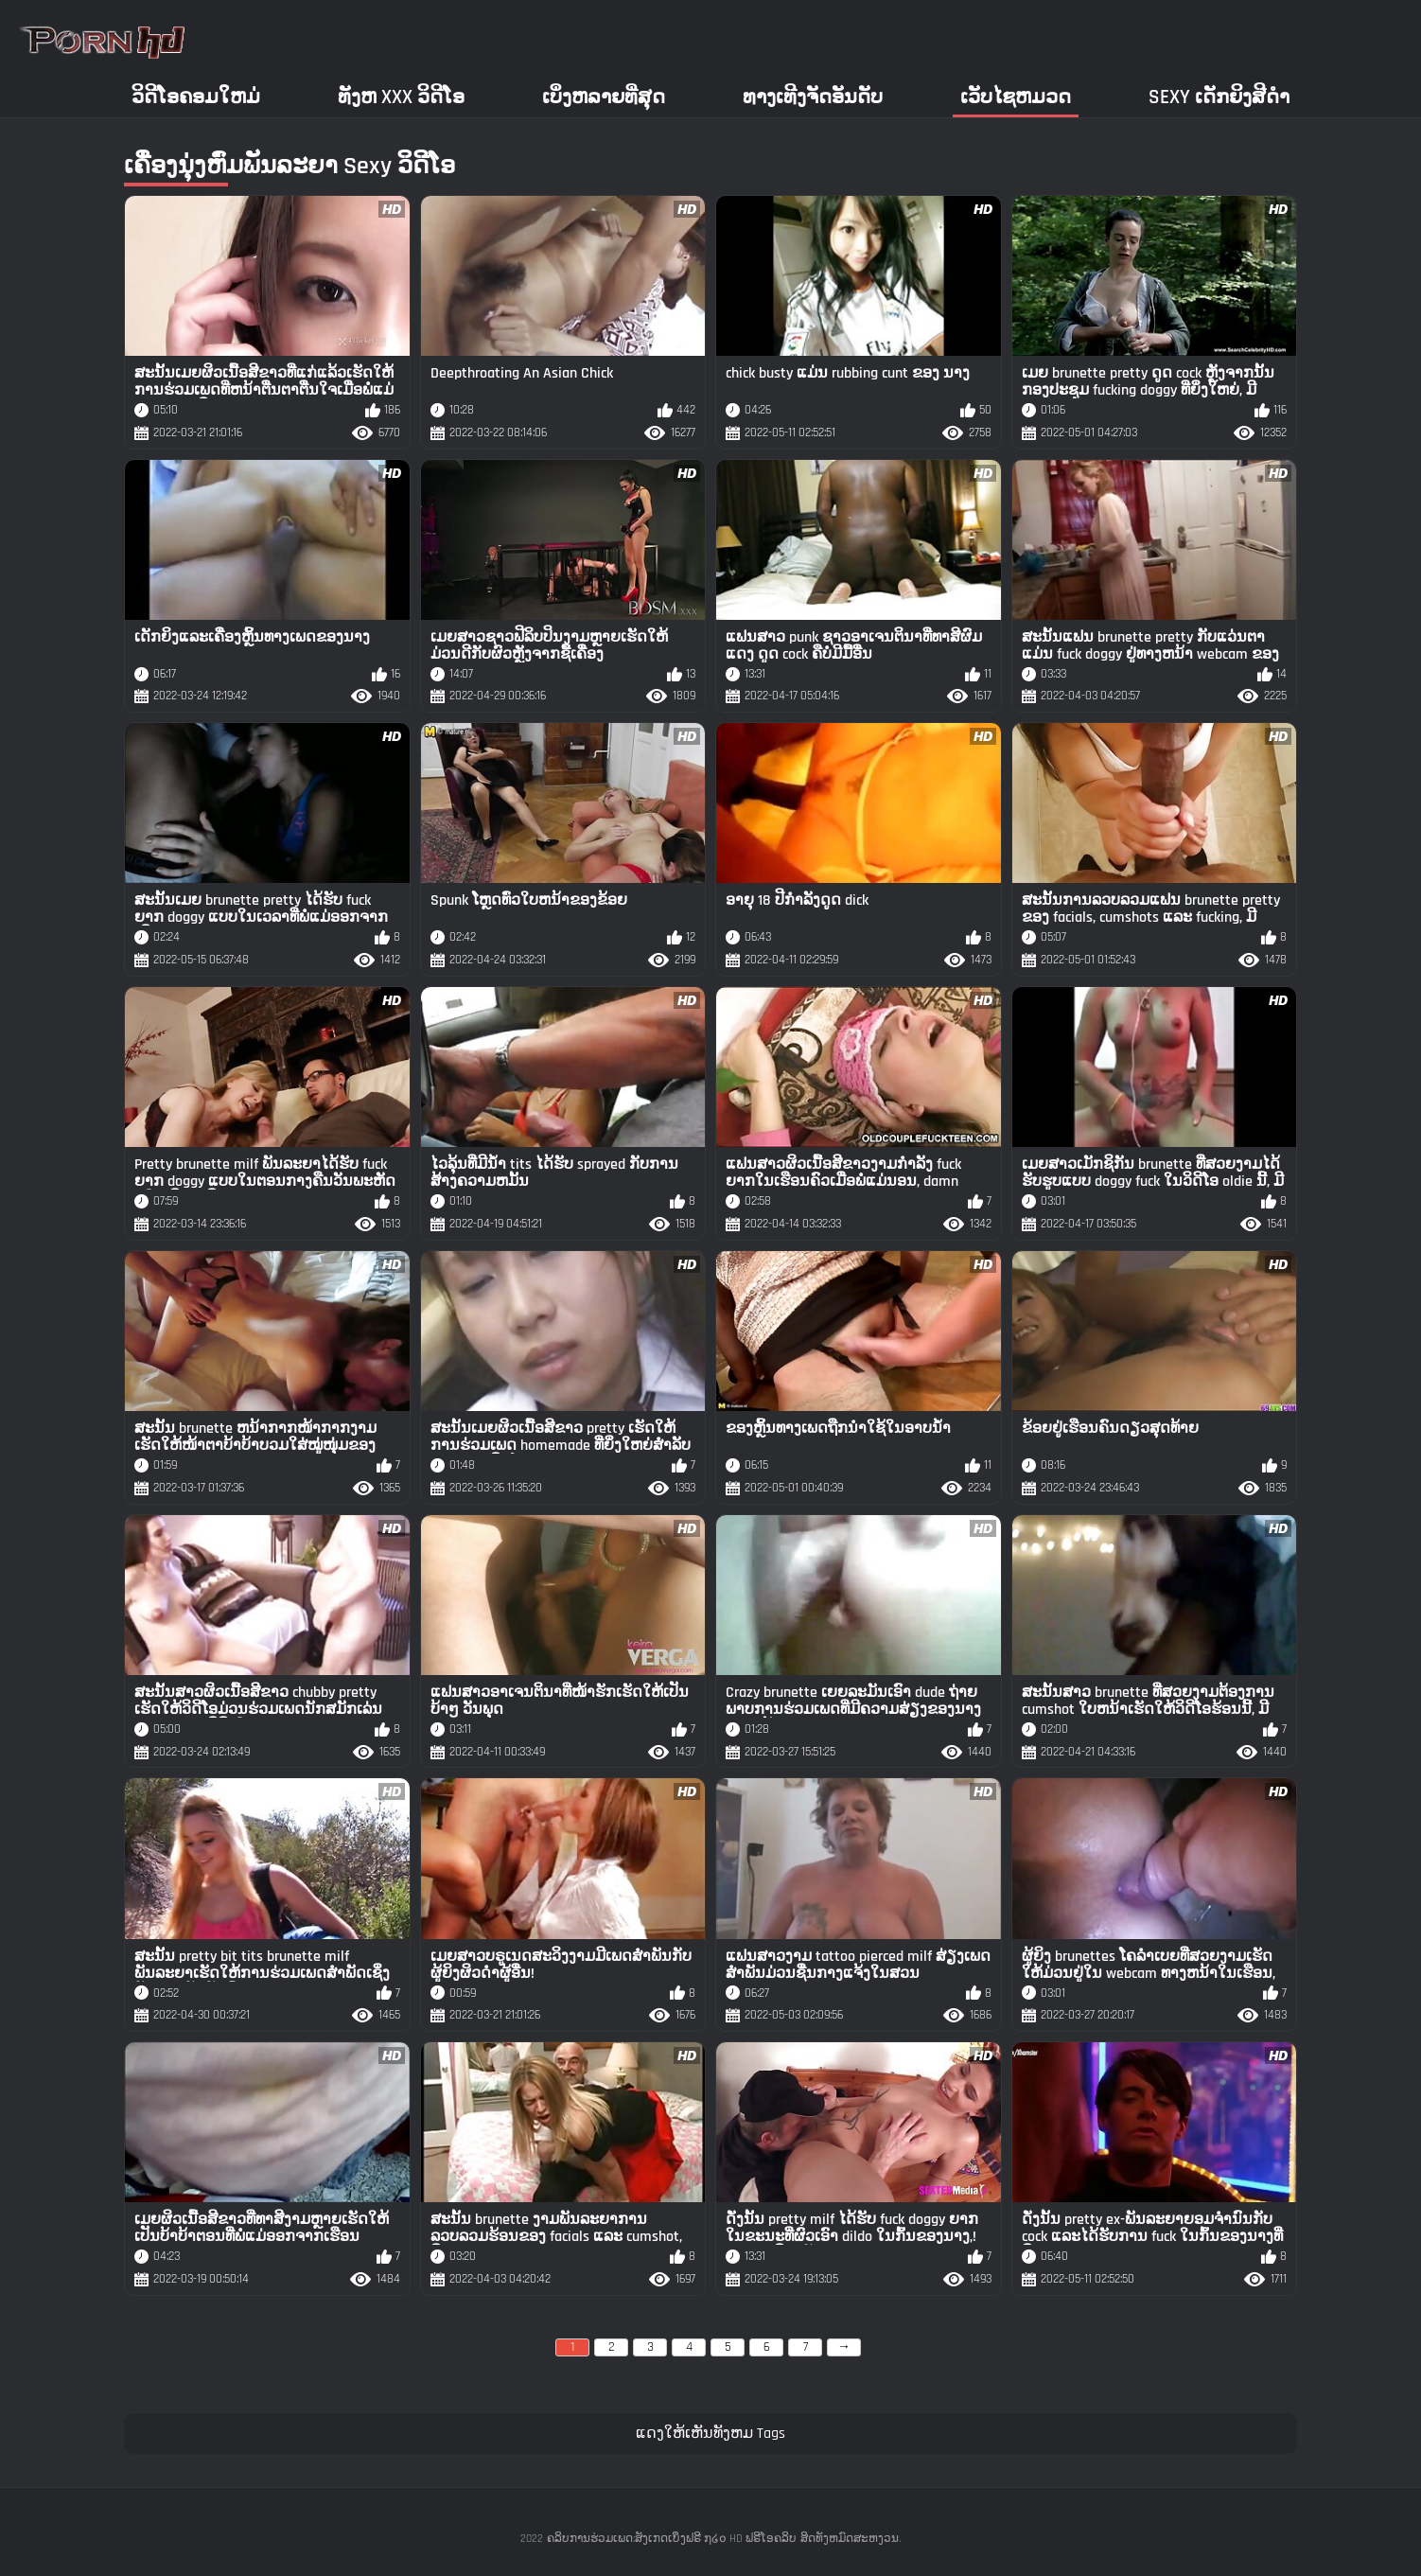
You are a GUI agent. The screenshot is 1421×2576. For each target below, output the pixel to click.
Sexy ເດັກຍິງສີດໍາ (1219, 97)
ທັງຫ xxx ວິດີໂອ (401, 97)
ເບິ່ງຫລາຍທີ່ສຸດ (603, 97)
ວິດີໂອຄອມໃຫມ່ (196, 97)
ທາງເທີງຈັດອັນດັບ (813, 97)
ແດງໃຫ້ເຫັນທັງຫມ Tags (710, 2434)
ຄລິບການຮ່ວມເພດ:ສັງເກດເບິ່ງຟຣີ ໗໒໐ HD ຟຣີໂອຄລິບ (672, 2539)
